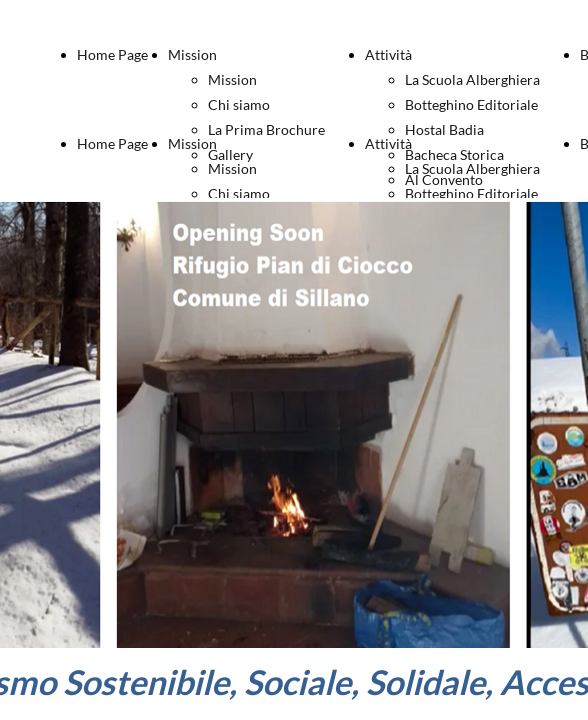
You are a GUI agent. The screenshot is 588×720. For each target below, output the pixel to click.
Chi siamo (239, 104)
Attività (388, 54)
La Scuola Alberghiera (472, 79)
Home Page (112, 54)
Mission (192, 54)
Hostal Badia (444, 129)
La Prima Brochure (266, 129)
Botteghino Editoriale (471, 104)
